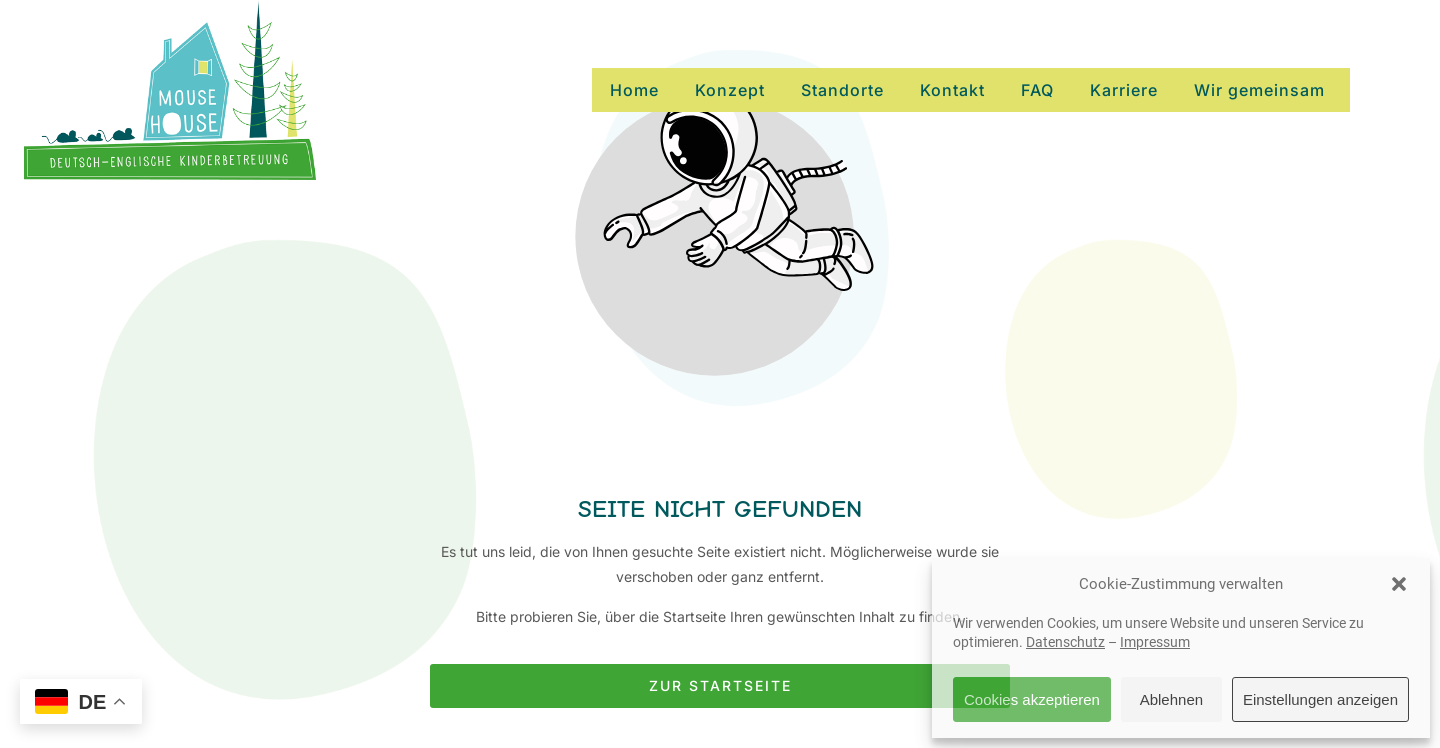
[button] (1399, 584)
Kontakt (952, 90)
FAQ (1037, 90)
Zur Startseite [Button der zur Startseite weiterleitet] (720, 685)
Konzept (730, 90)
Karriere (1124, 90)
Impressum (1155, 642)
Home (634, 90)
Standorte (842, 90)
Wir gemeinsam (1259, 90)
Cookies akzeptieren (1032, 699)
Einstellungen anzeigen (1320, 699)
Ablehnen (1171, 699)
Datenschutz (1065, 642)
